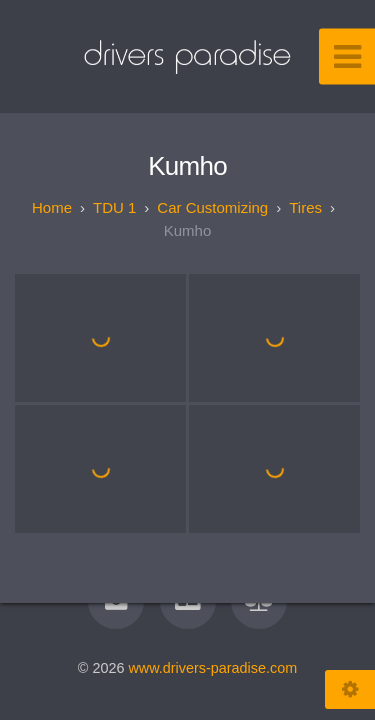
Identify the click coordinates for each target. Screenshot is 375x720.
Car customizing (212, 207)
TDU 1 (114, 207)
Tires (305, 207)
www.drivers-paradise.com (212, 668)
